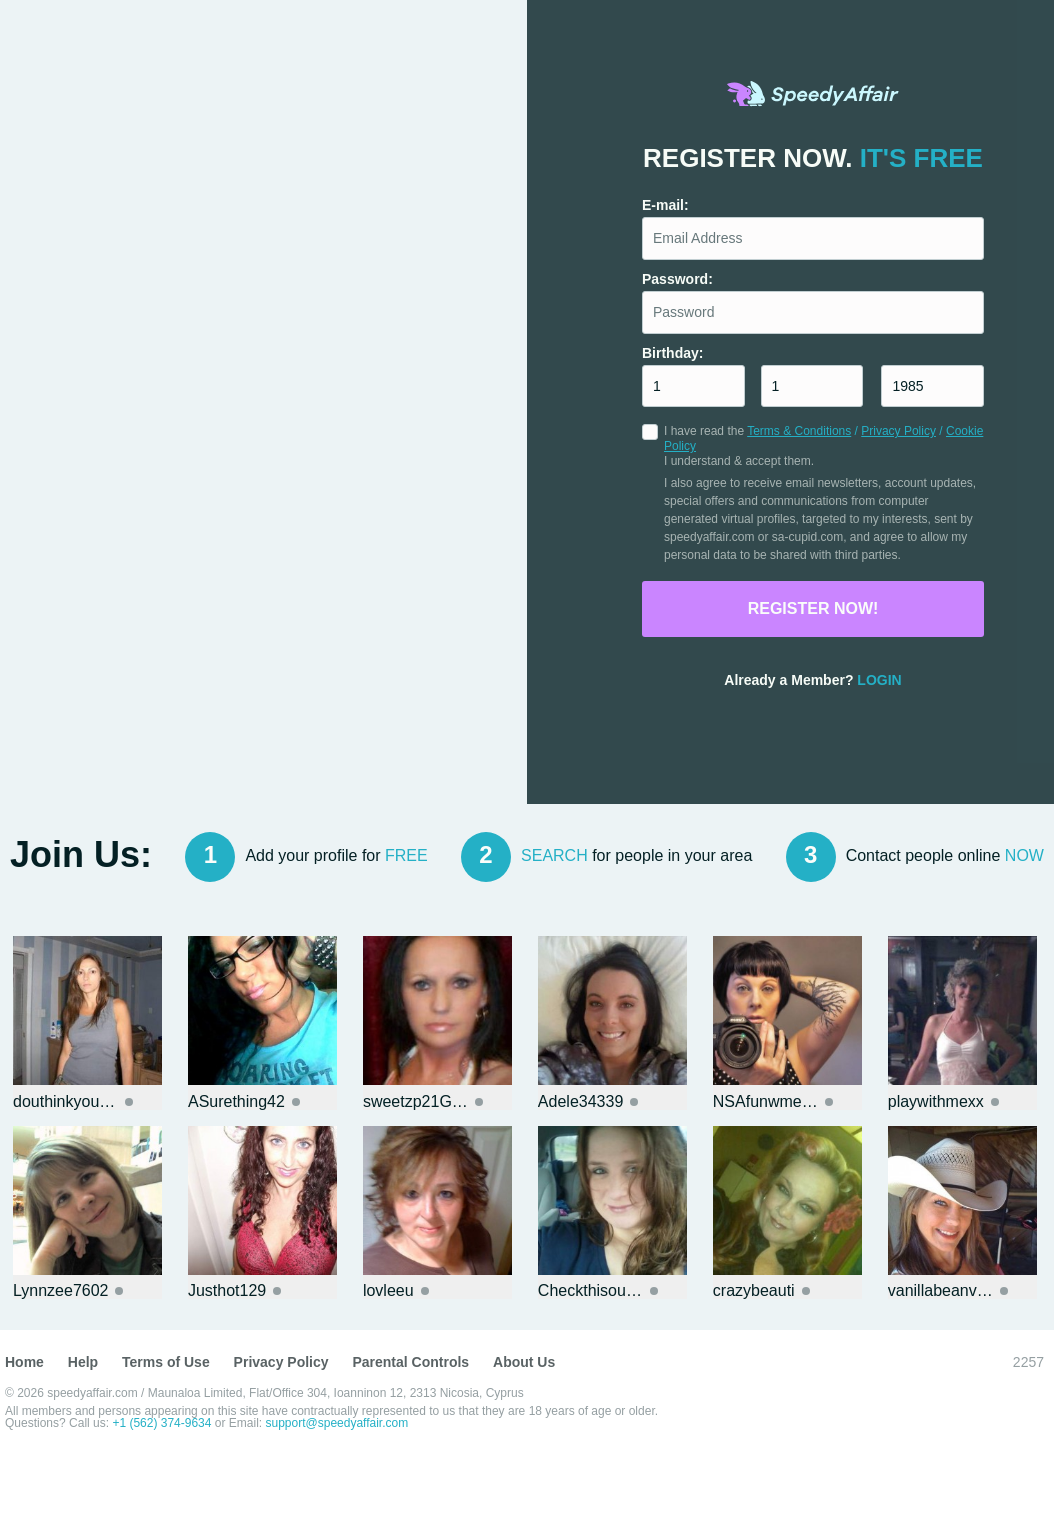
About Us (524, 1362)
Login (879, 680)
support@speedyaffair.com (337, 1423)
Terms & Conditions (799, 431)
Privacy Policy (898, 431)
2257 (1028, 1362)
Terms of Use (166, 1362)
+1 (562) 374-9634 (163, 1423)
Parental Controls (410, 1362)
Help (83, 1362)
